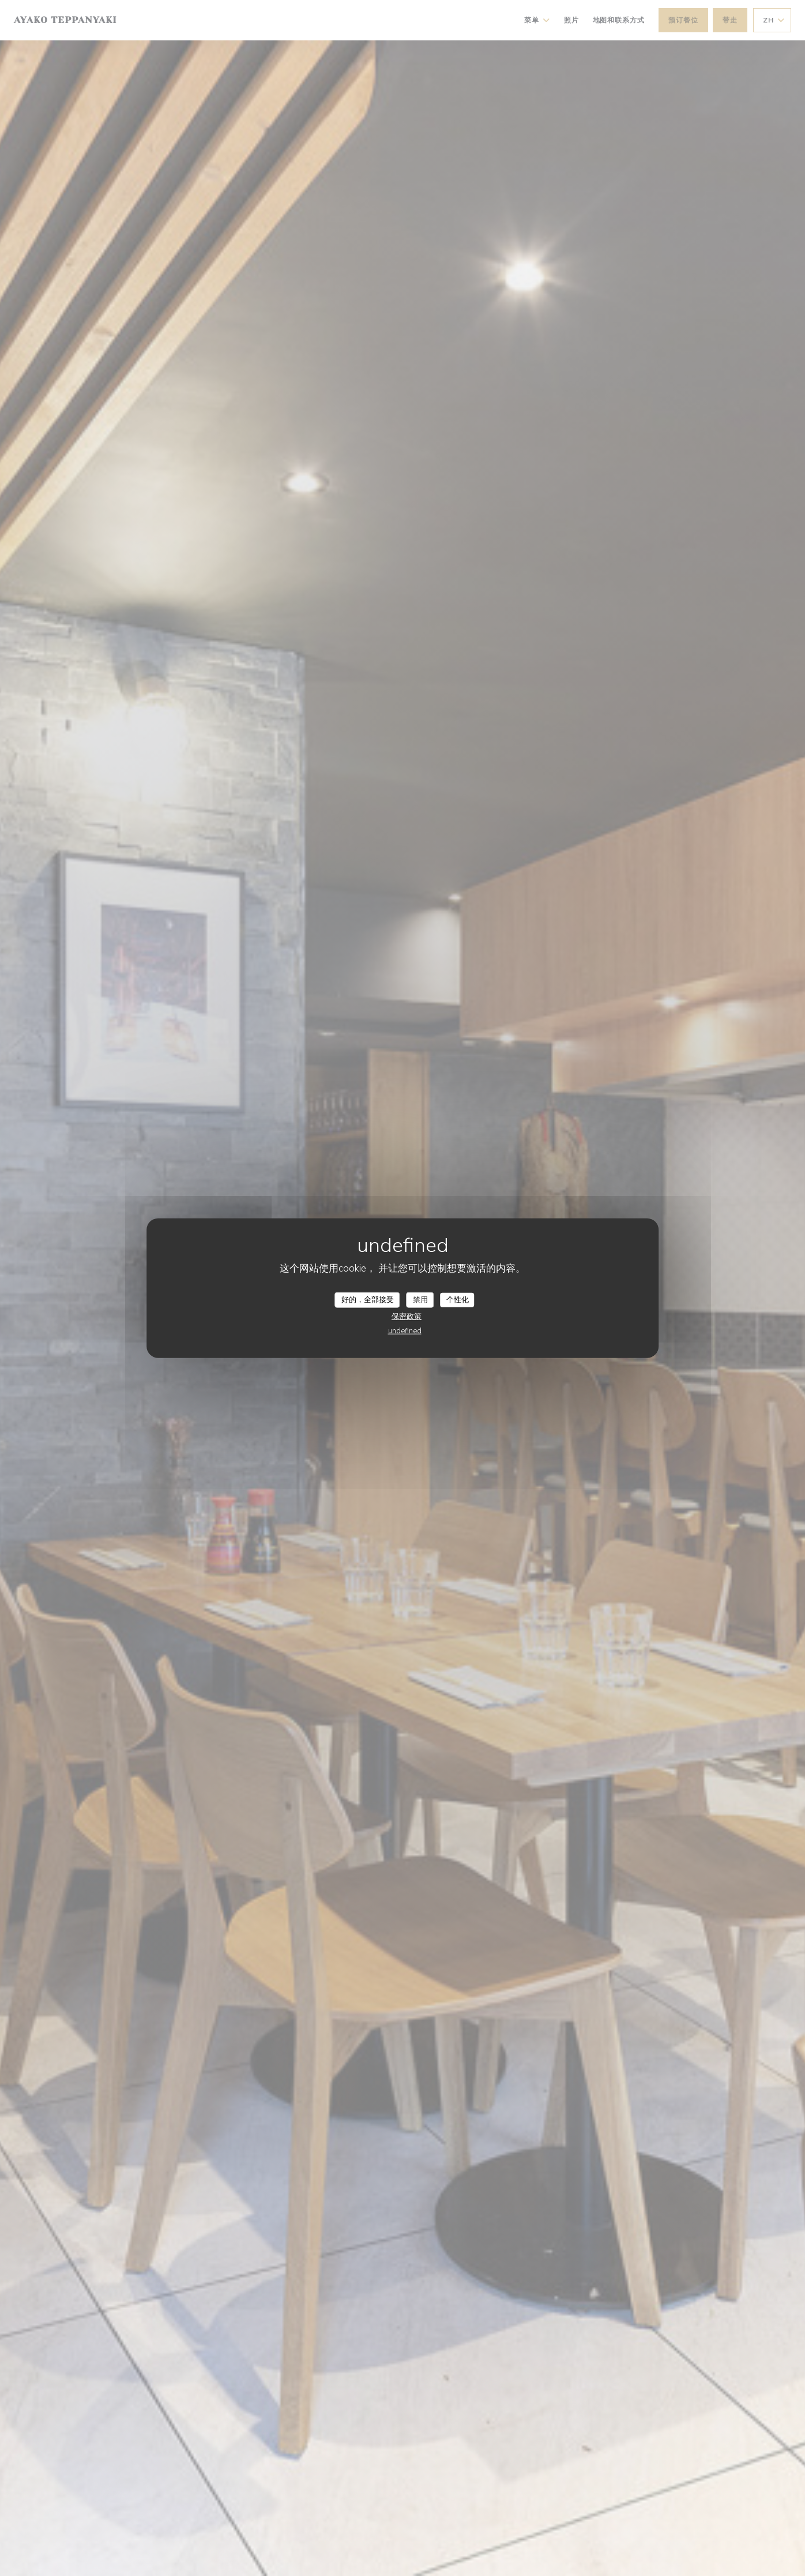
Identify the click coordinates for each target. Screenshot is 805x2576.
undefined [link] (405, 1331)
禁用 (420, 1299)
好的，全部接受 (367, 1299)
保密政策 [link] (407, 1316)
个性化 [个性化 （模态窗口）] (457, 1299)
